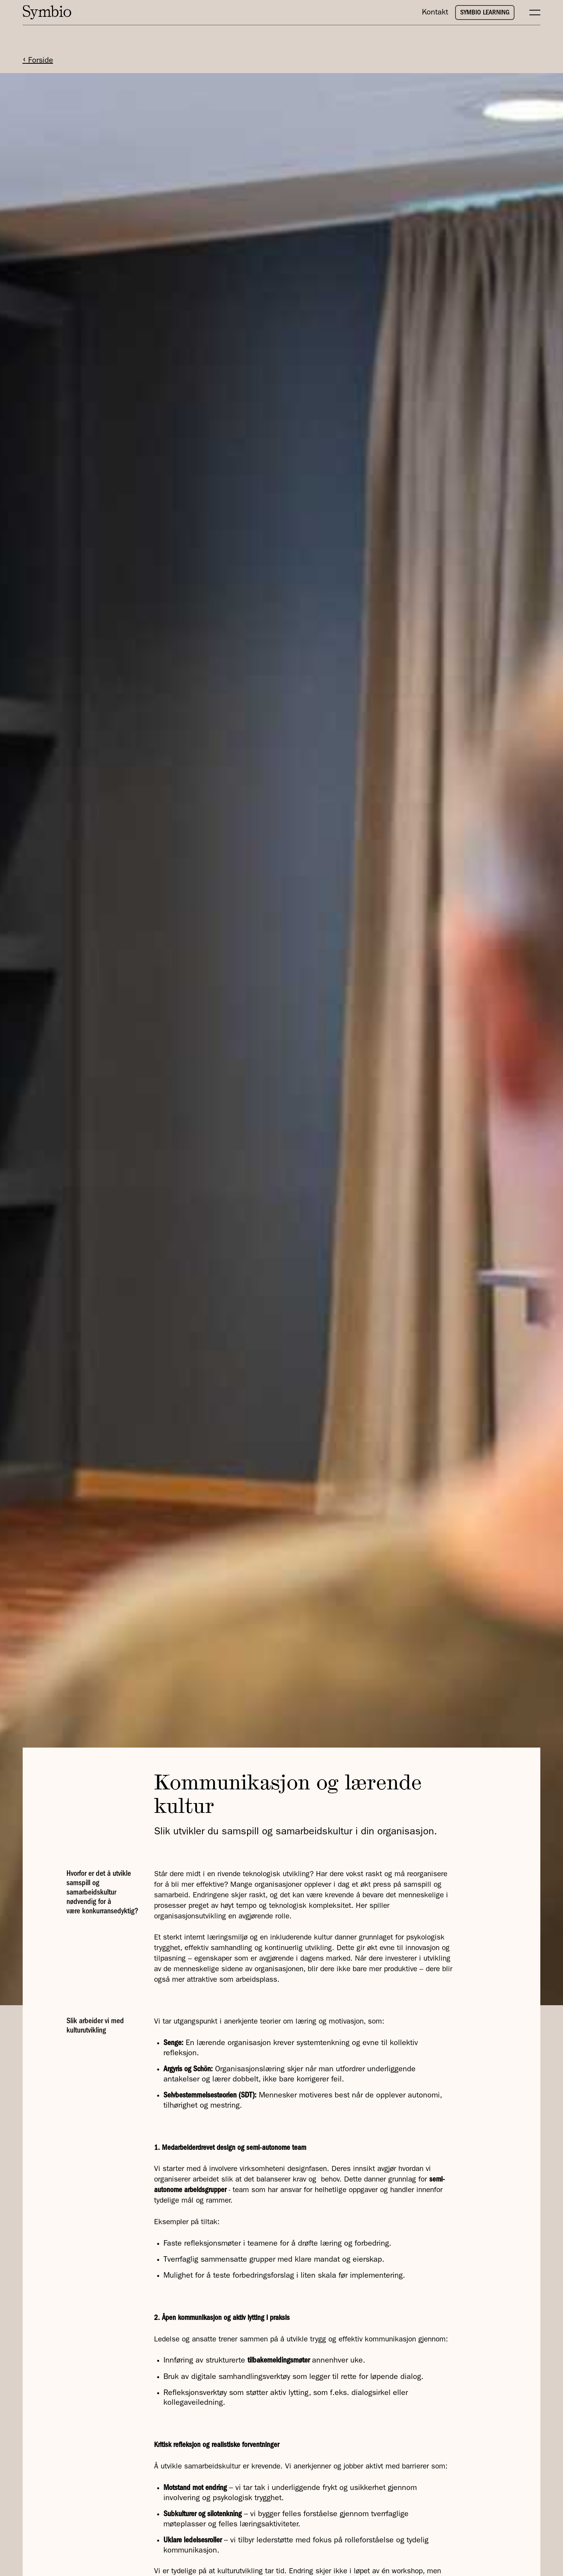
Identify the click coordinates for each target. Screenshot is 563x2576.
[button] (531, 12)
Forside (38, 60)
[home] (50, 12)
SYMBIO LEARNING (484, 13)
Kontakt (435, 12)
